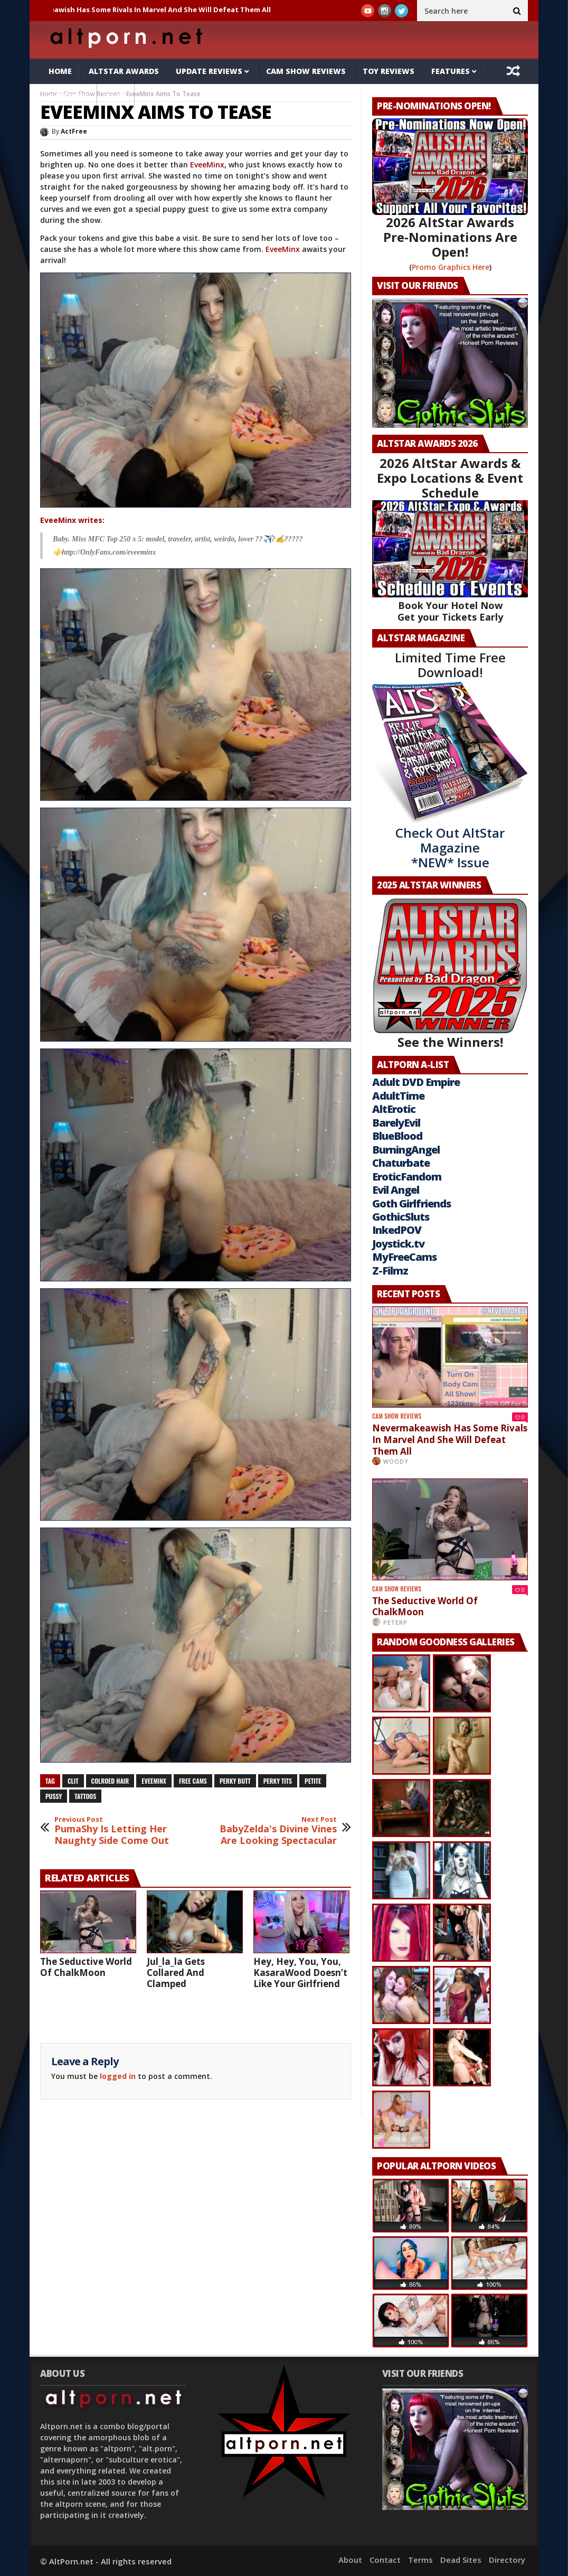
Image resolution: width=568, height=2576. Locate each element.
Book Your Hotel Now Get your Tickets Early (450, 611)
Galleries (69, 96)
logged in (118, 2076)
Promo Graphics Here (450, 267)
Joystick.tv (398, 1244)
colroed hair (110, 1780)
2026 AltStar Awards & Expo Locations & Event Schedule (450, 477)
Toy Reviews (388, 71)
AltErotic (393, 1109)
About (350, 2559)
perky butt (235, 1780)
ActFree (74, 131)
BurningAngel (406, 1149)
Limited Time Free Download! (450, 665)
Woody (396, 1461)
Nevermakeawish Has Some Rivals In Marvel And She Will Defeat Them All (151, 9)
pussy (53, 1796)
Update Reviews (209, 71)
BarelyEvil (396, 1123)
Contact (385, 2559)
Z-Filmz (390, 1270)
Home (60, 71)
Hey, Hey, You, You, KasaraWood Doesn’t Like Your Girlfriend (300, 1972)
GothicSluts (400, 1217)
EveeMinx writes (71, 520)
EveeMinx (207, 165)
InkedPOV (396, 1230)
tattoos (85, 1796)
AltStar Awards (124, 71)
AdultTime (398, 1096)
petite (313, 1780)
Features (450, 71)
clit (73, 1780)
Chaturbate (401, 1163)
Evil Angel (395, 1190)
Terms (420, 2559)
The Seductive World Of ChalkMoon (86, 1967)
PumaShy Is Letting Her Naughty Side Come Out (113, 1831)
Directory (507, 2559)
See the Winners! (450, 974)
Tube (116, 96)
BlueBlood (397, 1136)
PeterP (395, 1622)
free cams (193, 1780)
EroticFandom (406, 1176)
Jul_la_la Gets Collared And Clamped (176, 1972)
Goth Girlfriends (411, 1203)
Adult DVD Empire (416, 1082)
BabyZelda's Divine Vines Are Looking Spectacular (277, 1831)
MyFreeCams (404, 1257)
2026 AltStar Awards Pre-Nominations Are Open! (450, 236)
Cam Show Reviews (306, 71)
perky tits (277, 1780)
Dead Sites (460, 2559)
